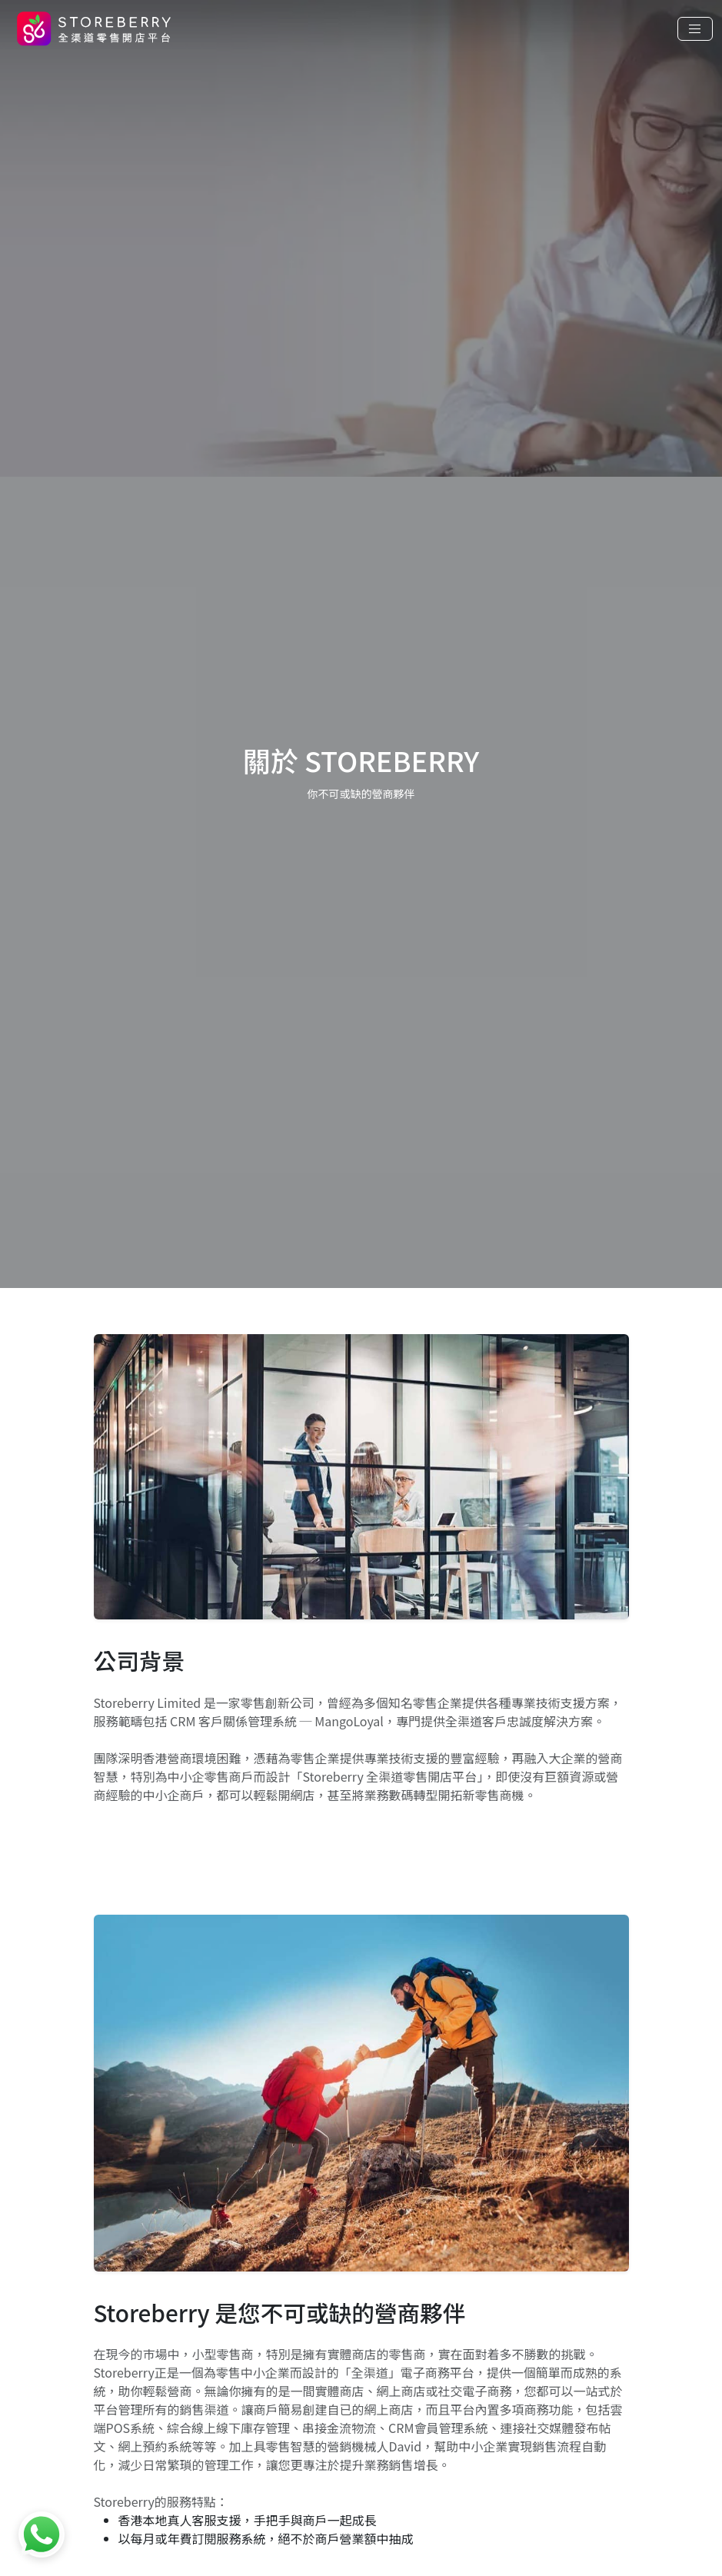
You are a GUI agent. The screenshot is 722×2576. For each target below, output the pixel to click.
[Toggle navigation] (695, 29)
